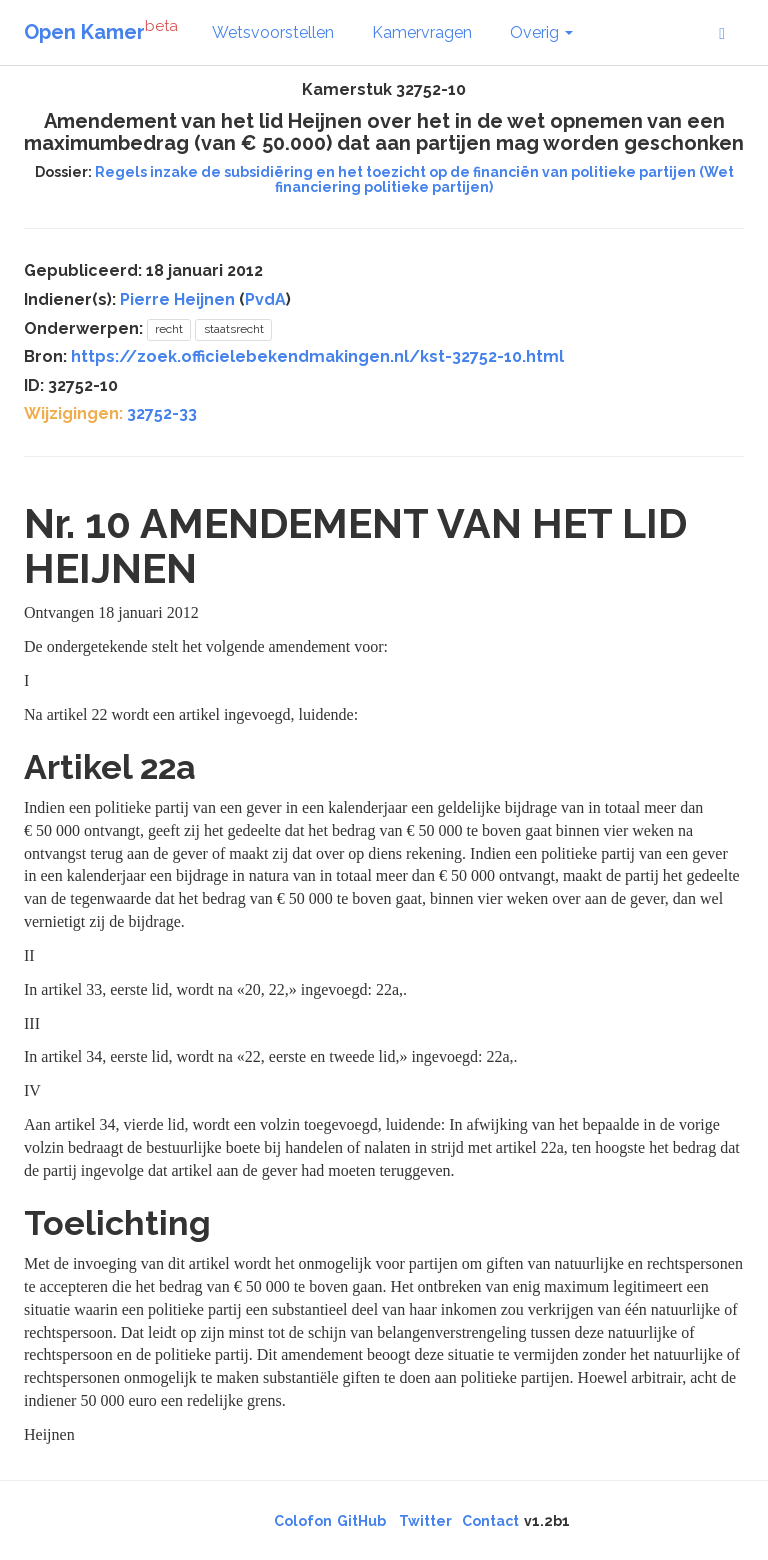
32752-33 (162, 413)
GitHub (361, 1521)
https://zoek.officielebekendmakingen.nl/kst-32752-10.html (317, 356)
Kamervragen (422, 32)
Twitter (425, 1521)
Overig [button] (541, 32)
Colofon (303, 1521)
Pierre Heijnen (177, 299)
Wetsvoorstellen (273, 32)
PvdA (265, 299)
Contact (490, 1521)
